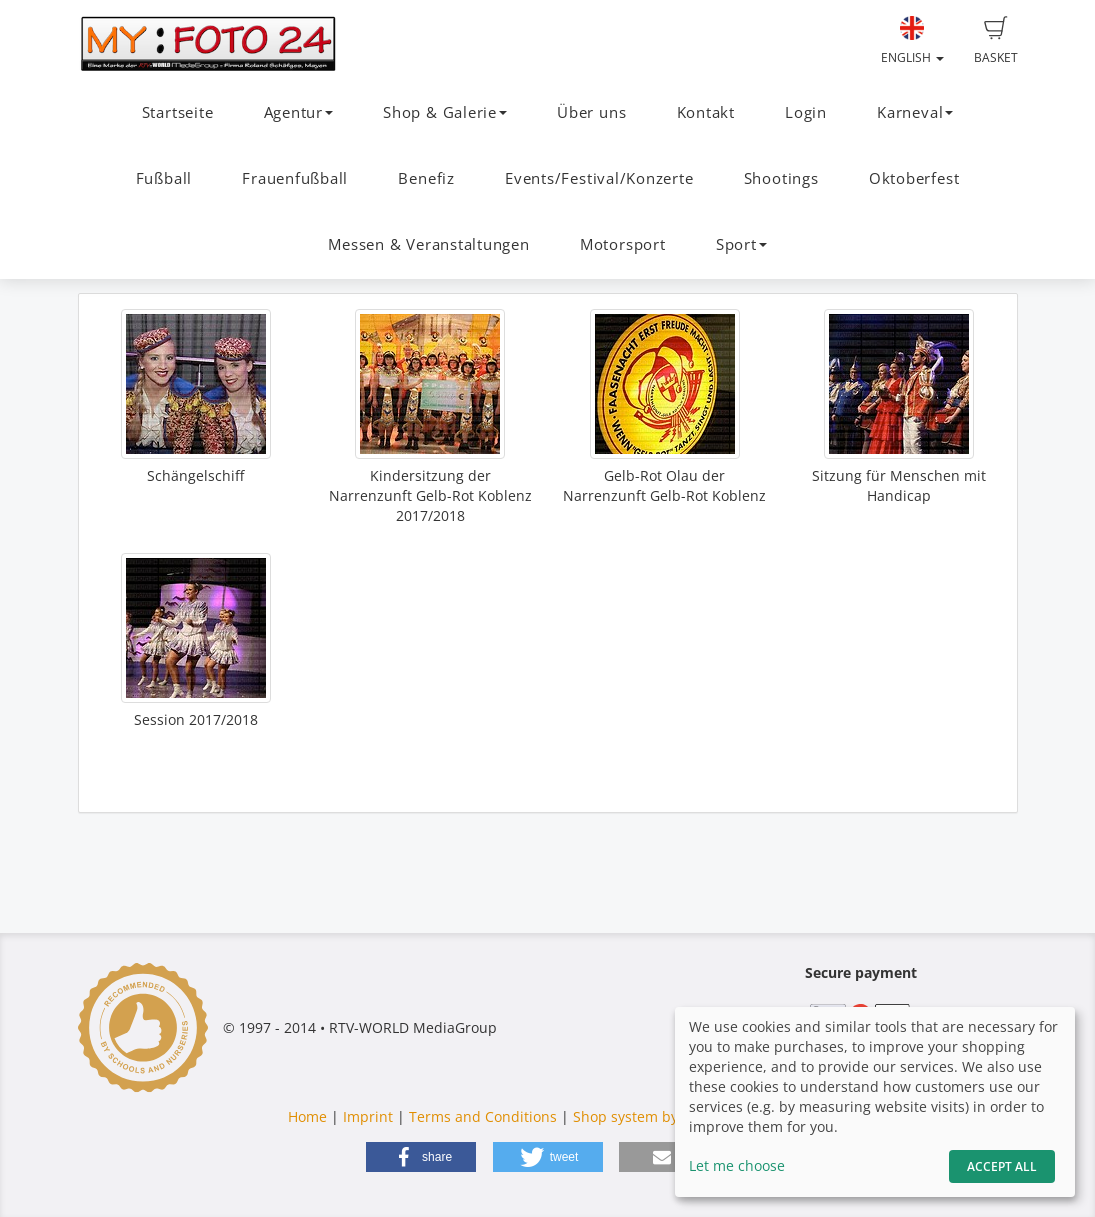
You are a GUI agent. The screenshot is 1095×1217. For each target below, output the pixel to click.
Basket (996, 41)
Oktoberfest (914, 178)
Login (806, 112)
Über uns (591, 112)
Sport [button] (741, 244)
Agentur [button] (298, 112)
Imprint (368, 1116)
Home (307, 1116)
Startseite (178, 112)
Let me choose (737, 1165)
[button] (421, 1157)
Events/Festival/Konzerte (599, 178)
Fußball (164, 178)
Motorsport (623, 244)
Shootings (781, 178)
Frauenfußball (295, 178)
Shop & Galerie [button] (445, 112)
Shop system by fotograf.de (664, 1116)
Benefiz (426, 178)
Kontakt (706, 112)
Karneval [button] (915, 112)
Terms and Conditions (483, 1116)
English (912, 41)
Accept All (1002, 1166)
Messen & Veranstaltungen (428, 244)
